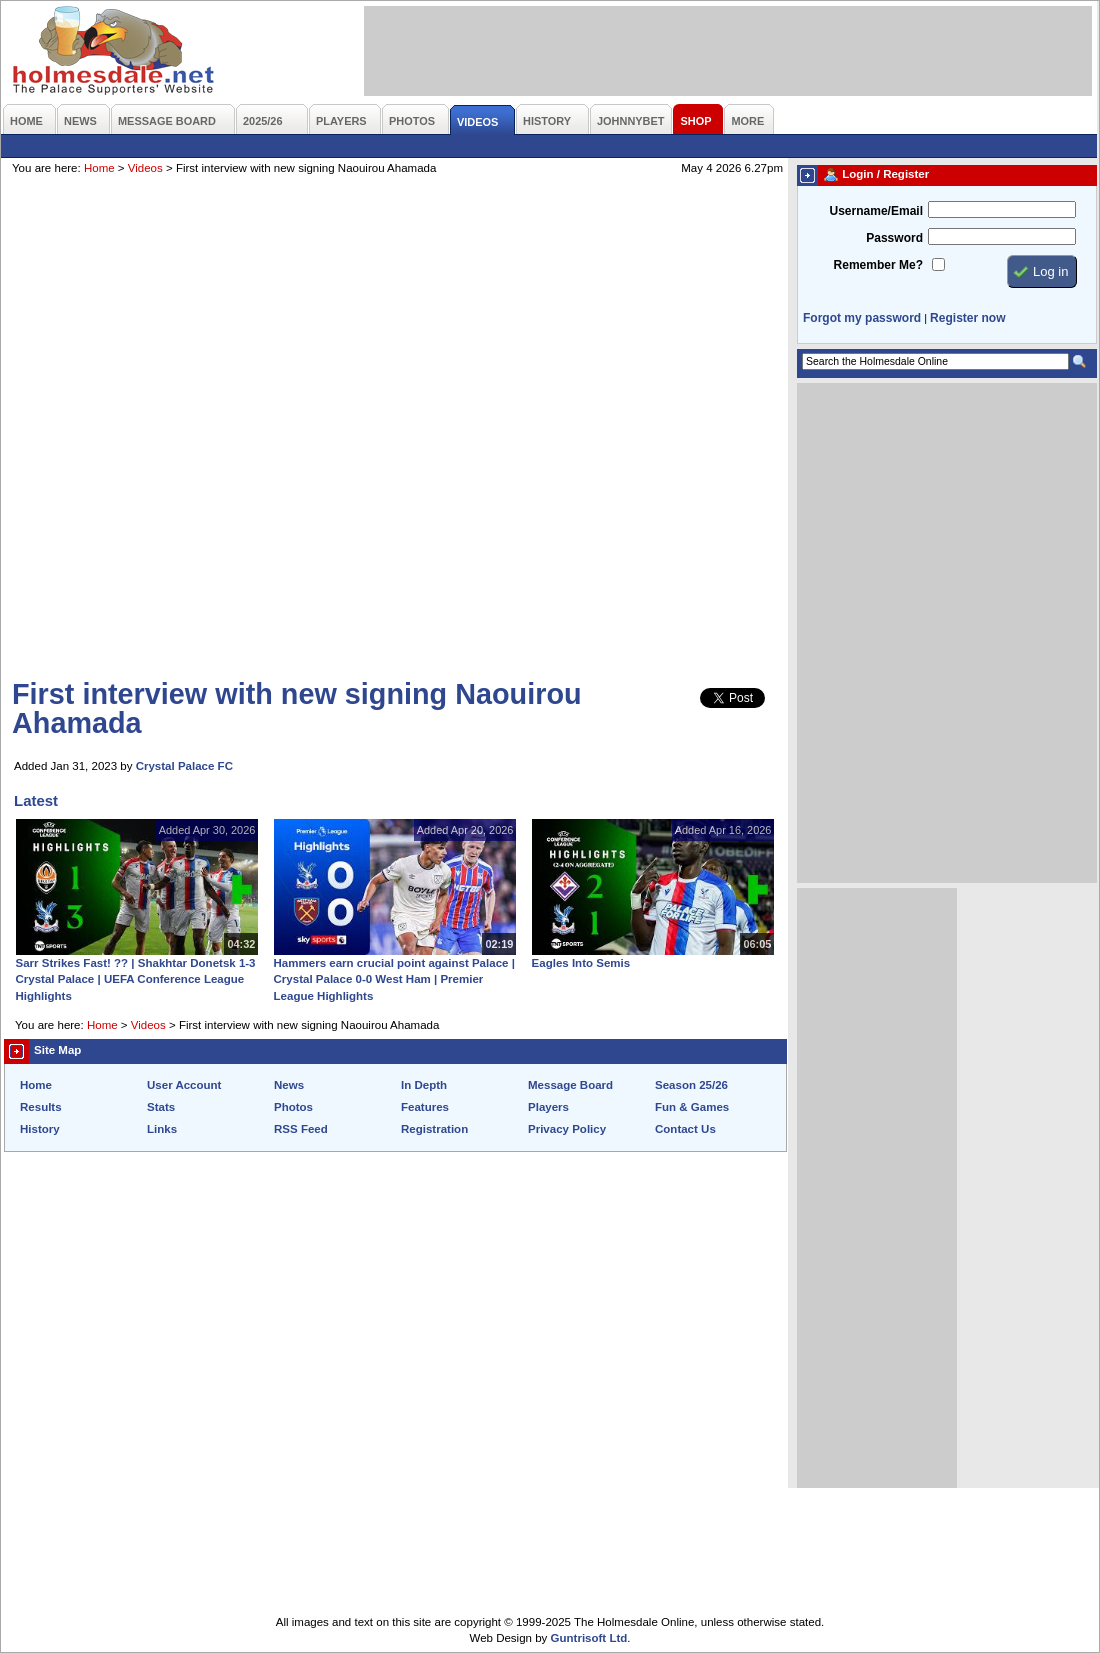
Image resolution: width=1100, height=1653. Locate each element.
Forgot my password (862, 318)
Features (425, 1107)
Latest (36, 800)
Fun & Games (692, 1107)
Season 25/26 (691, 1085)
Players (548, 1107)
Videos (145, 168)
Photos (293, 1107)
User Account (184, 1085)
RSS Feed (301, 1129)
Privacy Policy (567, 1129)
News (289, 1085)
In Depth (424, 1085)
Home (99, 168)
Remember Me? (878, 265)
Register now (967, 318)
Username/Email (876, 211)
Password (894, 238)
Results (41, 1107)
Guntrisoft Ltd (589, 1638)
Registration (434, 1129)
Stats (161, 1107)
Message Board (570, 1085)
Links (162, 1129)
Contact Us (685, 1129)
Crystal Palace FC (184, 766)
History (40, 1129)
